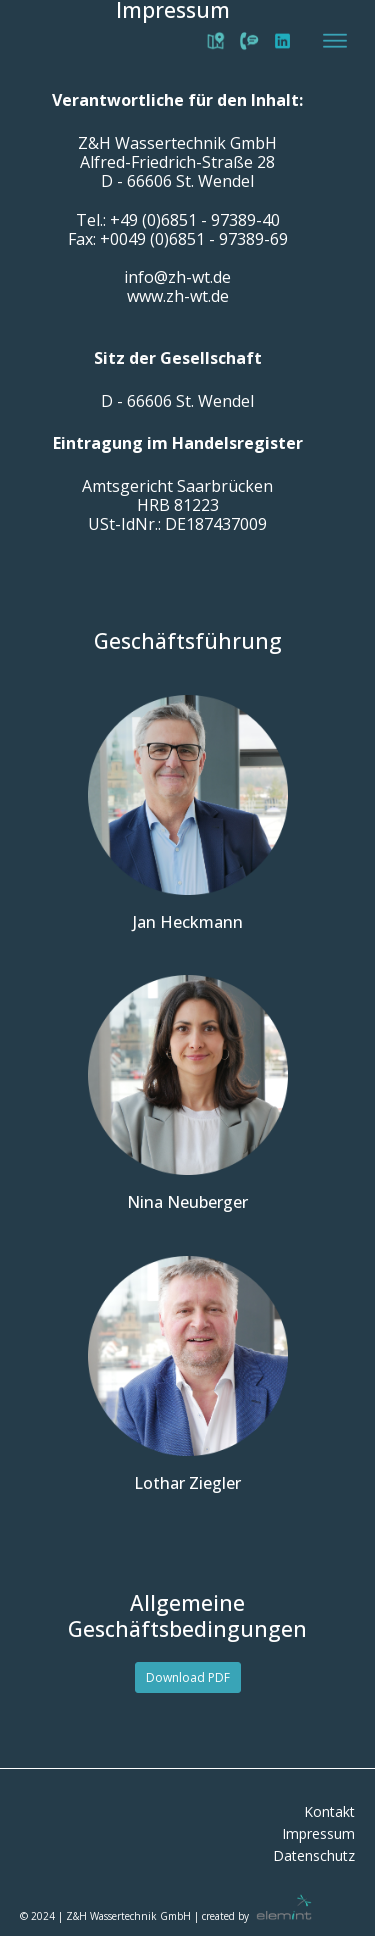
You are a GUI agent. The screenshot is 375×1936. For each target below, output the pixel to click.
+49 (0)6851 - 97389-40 (195, 220)
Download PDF (188, 1677)
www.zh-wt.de (178, 296)
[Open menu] (335, 41)
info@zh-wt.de (177, 277)
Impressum (318, 1834)
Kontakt (329, 1812)
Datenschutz (314, 1856)
